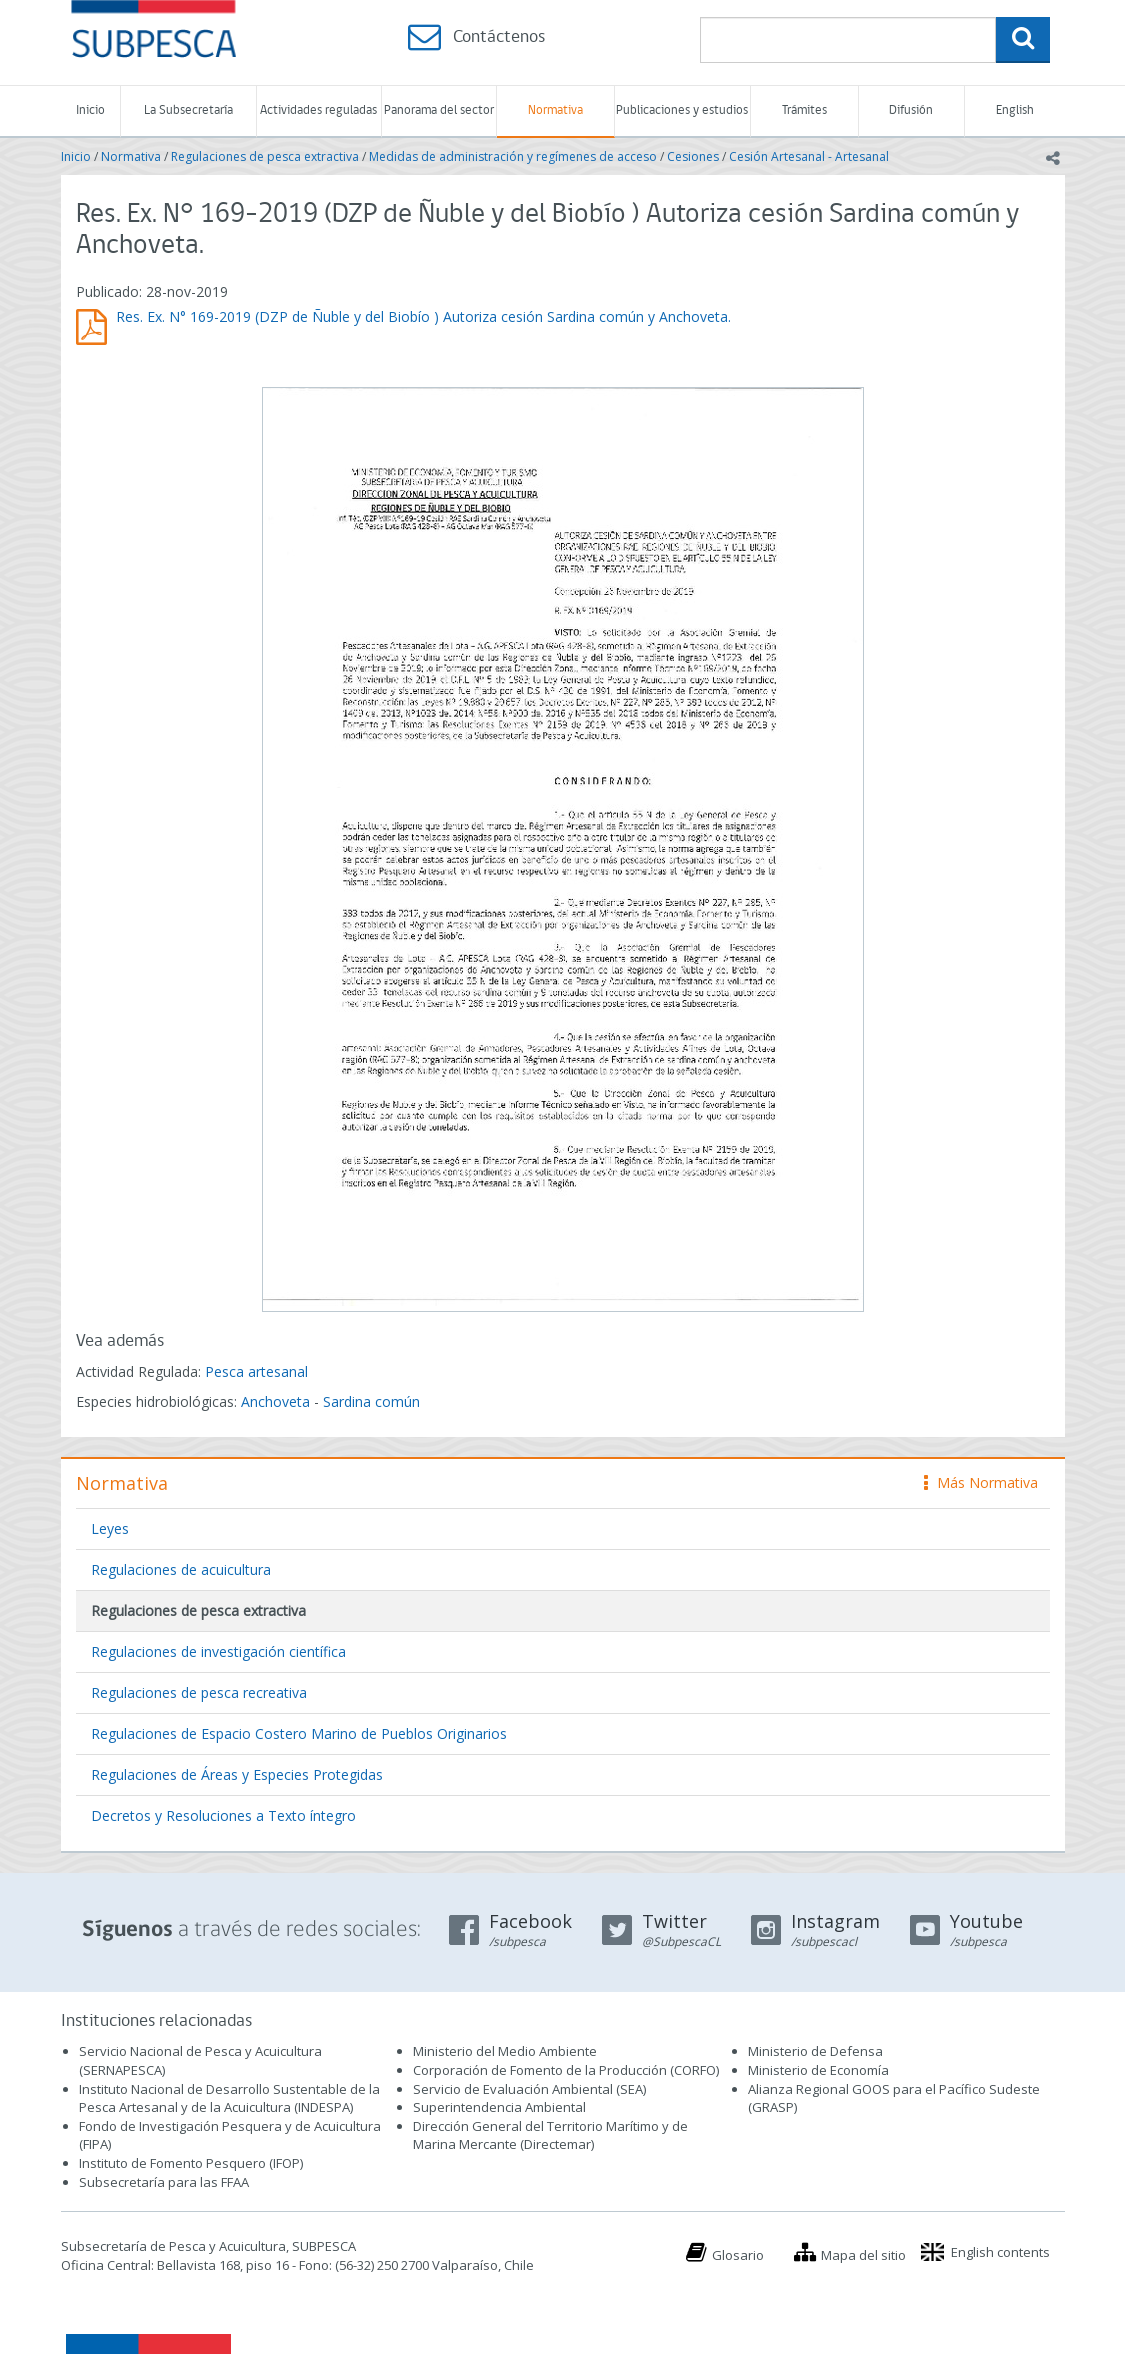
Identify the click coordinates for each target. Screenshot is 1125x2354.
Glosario (738, 2255)
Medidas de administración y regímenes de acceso (513, 156)
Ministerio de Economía (818, 2070)
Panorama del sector (439, 110)
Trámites (804, 110)
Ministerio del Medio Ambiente (505, 2051)
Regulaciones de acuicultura (181, 1569)
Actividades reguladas (318, 110)
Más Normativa (981, 1482)
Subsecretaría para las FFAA (164, 2182)
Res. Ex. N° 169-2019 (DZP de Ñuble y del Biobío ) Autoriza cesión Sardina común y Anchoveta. (423, 316)
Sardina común (371, 1401)
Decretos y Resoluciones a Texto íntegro (223, 1815)
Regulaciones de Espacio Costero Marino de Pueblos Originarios (299, 1733)
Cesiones (693, 156)
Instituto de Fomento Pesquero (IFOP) (191, 2163)
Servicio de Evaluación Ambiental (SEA (528, 2089)
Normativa (555, 110)
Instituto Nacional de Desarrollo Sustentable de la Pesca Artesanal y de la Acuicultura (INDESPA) (229, 2098)
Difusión (911, 110)
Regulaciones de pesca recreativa (199, 1692)
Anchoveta (275, 1401)
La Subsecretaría (188, 110)
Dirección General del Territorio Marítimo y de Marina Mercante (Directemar (550, 2135)
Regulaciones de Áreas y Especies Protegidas (237, 1774)
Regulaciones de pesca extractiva (265, 156)
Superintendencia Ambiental (499, 2107)
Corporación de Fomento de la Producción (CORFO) (566, 2070)
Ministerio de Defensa (815, 2051)
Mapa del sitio (863, 2255)
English (1015, 110)
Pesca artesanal (256, 1371)
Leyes (110, 1528)
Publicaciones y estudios (682, 110)
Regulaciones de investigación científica (218, 1651)
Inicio (90, 110)
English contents (1000, 2252)
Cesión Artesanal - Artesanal (809, 156)
